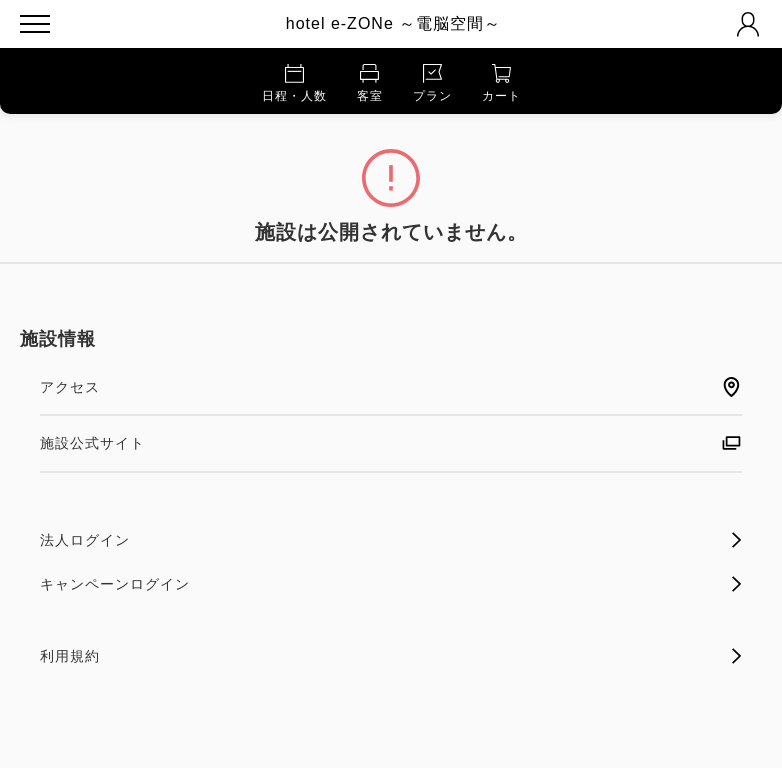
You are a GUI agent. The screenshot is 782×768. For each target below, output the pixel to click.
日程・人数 (294, 83)
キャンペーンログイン (391, 584)
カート (501, 83)
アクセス (391, 387)
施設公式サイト (391, 443)
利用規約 (391, 656)
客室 (370, 83)
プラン (432, 83)
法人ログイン (391, 540)
